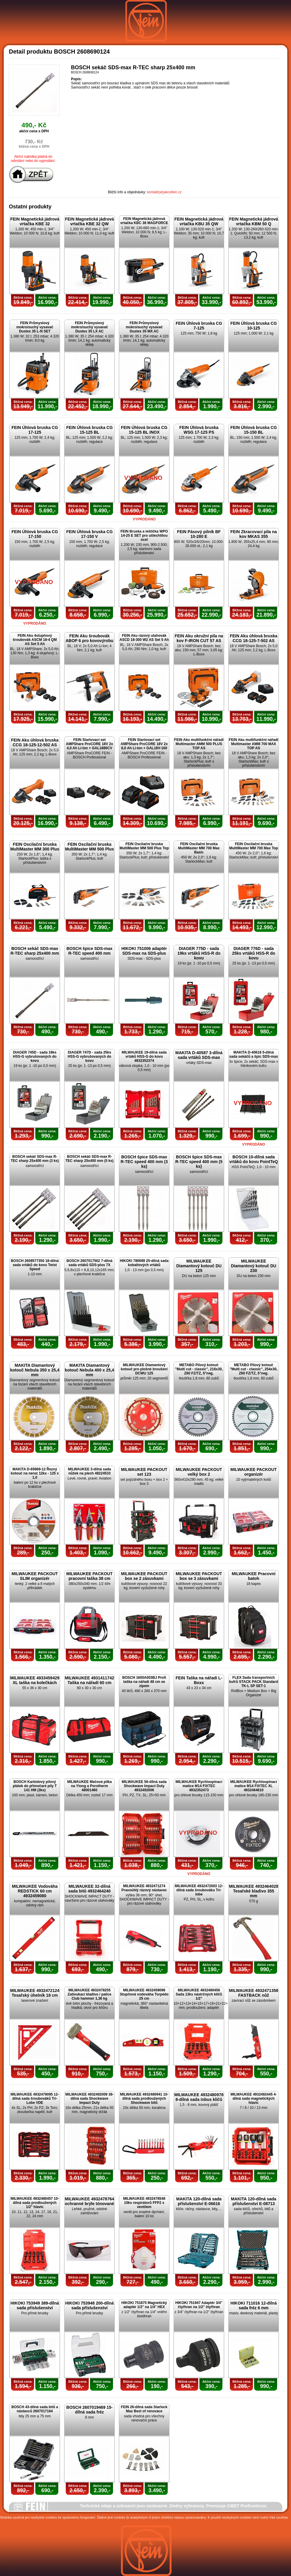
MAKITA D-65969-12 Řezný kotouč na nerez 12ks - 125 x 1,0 (35, 1473)
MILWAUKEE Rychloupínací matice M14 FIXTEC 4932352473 (198, 1786)
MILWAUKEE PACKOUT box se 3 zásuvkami (199, 1576)
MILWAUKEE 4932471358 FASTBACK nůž (253, 1993)
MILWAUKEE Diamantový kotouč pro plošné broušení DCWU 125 (144, 1369)
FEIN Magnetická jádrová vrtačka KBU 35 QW (199, 221)
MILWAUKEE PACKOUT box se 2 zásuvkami (144, 1576)
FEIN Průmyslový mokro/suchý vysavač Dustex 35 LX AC (89, 327)
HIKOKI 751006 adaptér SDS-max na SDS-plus (144, 951)
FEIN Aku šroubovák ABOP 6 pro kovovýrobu (90, 638)
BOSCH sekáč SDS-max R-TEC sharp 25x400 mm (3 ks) (35, 1158)
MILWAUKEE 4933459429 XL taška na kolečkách (34, 1680)
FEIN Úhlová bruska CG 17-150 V (89, 534)
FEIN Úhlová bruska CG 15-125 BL (89, 430)
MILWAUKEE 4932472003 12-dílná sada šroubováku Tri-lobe (199, 1890)
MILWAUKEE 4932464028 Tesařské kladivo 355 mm (253, 1891)
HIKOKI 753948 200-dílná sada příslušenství (89, 2305)
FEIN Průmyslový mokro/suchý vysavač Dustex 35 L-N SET (34, 327)
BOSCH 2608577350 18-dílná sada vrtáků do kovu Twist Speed (35, 1265)
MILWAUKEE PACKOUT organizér (253, 1472)
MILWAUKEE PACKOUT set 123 (144, 1472)
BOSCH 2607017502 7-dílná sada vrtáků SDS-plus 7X (89, 1263)
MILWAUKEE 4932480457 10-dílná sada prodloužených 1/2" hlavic (35, 2202)
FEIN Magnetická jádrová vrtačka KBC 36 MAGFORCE (144, 221)
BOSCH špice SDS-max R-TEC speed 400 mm (90, 951)
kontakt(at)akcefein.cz (164, 192)
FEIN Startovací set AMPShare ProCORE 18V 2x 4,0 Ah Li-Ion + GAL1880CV (89, 744)
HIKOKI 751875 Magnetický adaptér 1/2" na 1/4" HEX (144, 2305)
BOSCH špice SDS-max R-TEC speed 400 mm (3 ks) (144, 1161)
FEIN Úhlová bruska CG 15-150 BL (253, 430)
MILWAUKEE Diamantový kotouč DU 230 (253, 1266)
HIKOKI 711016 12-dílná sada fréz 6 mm (253, 2305)
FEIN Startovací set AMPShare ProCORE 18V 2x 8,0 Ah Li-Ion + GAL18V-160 (144, 744)
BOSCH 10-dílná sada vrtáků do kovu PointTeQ (253, 1159)
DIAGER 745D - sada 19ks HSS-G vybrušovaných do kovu (34, 1056)
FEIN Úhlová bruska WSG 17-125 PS (198, 430)
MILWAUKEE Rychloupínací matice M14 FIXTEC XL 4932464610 (253, 1786)
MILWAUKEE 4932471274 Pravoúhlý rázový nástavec (144, 1888)
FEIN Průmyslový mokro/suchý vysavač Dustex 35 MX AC (144, 327)
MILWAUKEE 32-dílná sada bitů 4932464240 (89, 1888)
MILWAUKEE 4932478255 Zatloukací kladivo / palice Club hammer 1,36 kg (89, 1994)
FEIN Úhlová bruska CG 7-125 (199, 325)
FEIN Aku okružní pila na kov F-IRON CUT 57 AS (199, 638)
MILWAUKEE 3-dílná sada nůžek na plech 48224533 (89, 1471)
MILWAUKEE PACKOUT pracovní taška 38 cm (89, 1576)
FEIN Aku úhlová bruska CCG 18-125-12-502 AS (35, 742)
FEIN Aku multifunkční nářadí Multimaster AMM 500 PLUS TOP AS (199, 744)
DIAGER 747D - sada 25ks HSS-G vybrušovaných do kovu (89, 1056)
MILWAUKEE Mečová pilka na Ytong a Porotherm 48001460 (89, 1786)
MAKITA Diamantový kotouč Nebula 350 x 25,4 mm (34, 1370)
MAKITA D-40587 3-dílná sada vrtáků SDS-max (198, 1055)
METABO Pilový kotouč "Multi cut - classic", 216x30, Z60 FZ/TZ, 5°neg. (199, 1369)
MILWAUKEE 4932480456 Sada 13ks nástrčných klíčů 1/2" (199, 1994)
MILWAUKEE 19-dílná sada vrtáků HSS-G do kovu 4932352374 (144, 1056)
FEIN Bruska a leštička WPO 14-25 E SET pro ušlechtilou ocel (144, 535)
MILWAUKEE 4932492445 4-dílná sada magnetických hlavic (253, 2098)
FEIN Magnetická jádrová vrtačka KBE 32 (34, 221)
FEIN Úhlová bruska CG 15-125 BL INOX (144, 430)
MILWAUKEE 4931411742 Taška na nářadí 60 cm (89, 1680)
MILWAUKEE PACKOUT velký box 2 (199, 1472)
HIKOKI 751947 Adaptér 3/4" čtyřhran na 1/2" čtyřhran (198, 2305)
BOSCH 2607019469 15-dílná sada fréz (89, 2409)
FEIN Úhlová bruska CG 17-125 (35, 430)
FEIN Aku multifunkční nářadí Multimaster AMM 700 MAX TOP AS (253, 744)
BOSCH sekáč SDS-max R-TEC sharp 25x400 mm (34, 951)
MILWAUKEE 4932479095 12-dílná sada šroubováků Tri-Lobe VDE (35, 2098)
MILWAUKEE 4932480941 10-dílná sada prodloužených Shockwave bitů (144, 2098)
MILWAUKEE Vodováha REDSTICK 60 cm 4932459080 (35, 1891)
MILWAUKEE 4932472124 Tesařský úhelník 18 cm (34, 1993)
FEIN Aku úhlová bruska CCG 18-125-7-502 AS (253, 638)
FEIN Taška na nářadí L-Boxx (199, 1680)
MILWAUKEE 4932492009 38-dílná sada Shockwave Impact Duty (89, 2098)
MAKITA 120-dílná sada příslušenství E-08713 (253, 2201)
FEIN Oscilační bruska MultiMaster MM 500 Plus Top (144, 846)
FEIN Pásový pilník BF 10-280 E (199, 534)
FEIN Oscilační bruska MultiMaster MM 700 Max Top (253, 846)
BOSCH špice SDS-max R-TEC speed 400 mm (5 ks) (199, 1161)
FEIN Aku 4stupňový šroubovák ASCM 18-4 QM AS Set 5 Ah (35, 639)
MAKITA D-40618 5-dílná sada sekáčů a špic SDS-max (253, 1054)
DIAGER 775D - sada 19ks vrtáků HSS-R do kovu (199, 953)
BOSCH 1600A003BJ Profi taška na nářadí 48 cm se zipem (144, 1681)
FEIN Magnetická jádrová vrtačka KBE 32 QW (89, 221)
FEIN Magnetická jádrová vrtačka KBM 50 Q (253, 221)
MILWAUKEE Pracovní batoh (254, 1576)
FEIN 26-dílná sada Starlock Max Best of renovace (144, 2409)
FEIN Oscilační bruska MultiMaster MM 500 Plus (89, 846)
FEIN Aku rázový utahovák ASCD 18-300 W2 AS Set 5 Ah (144, 637)
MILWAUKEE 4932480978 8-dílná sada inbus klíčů (199, 2097)
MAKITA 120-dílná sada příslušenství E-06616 (199, 2201)
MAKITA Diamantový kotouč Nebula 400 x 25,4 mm (89, 1370)
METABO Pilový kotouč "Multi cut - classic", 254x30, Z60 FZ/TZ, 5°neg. (253, 1369)
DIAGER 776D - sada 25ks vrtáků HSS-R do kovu (253, 953)
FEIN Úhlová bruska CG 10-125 (253, 325)
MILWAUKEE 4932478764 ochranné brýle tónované (89, 2201)
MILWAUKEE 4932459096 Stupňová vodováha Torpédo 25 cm (144, 1994)
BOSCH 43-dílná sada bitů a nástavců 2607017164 (34, 2409)
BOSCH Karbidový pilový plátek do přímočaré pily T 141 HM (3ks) (35, 1786)
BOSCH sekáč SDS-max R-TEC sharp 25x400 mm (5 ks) (89, 1158)
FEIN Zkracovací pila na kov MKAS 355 (253, 534)
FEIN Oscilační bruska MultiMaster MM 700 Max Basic (198, 848)
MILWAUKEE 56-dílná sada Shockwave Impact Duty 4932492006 (144, 1786)
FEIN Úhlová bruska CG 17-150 (35, 534)
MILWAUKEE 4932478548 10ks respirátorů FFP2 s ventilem (144, 2202)
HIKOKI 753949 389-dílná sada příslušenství (34, 2305)
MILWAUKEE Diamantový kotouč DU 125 (199, 1266)
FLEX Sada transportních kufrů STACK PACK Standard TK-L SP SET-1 (253, 1681)
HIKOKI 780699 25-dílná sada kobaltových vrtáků (144, 1263)
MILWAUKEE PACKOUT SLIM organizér (35, 1576)
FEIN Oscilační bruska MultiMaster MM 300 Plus (34, 846)
